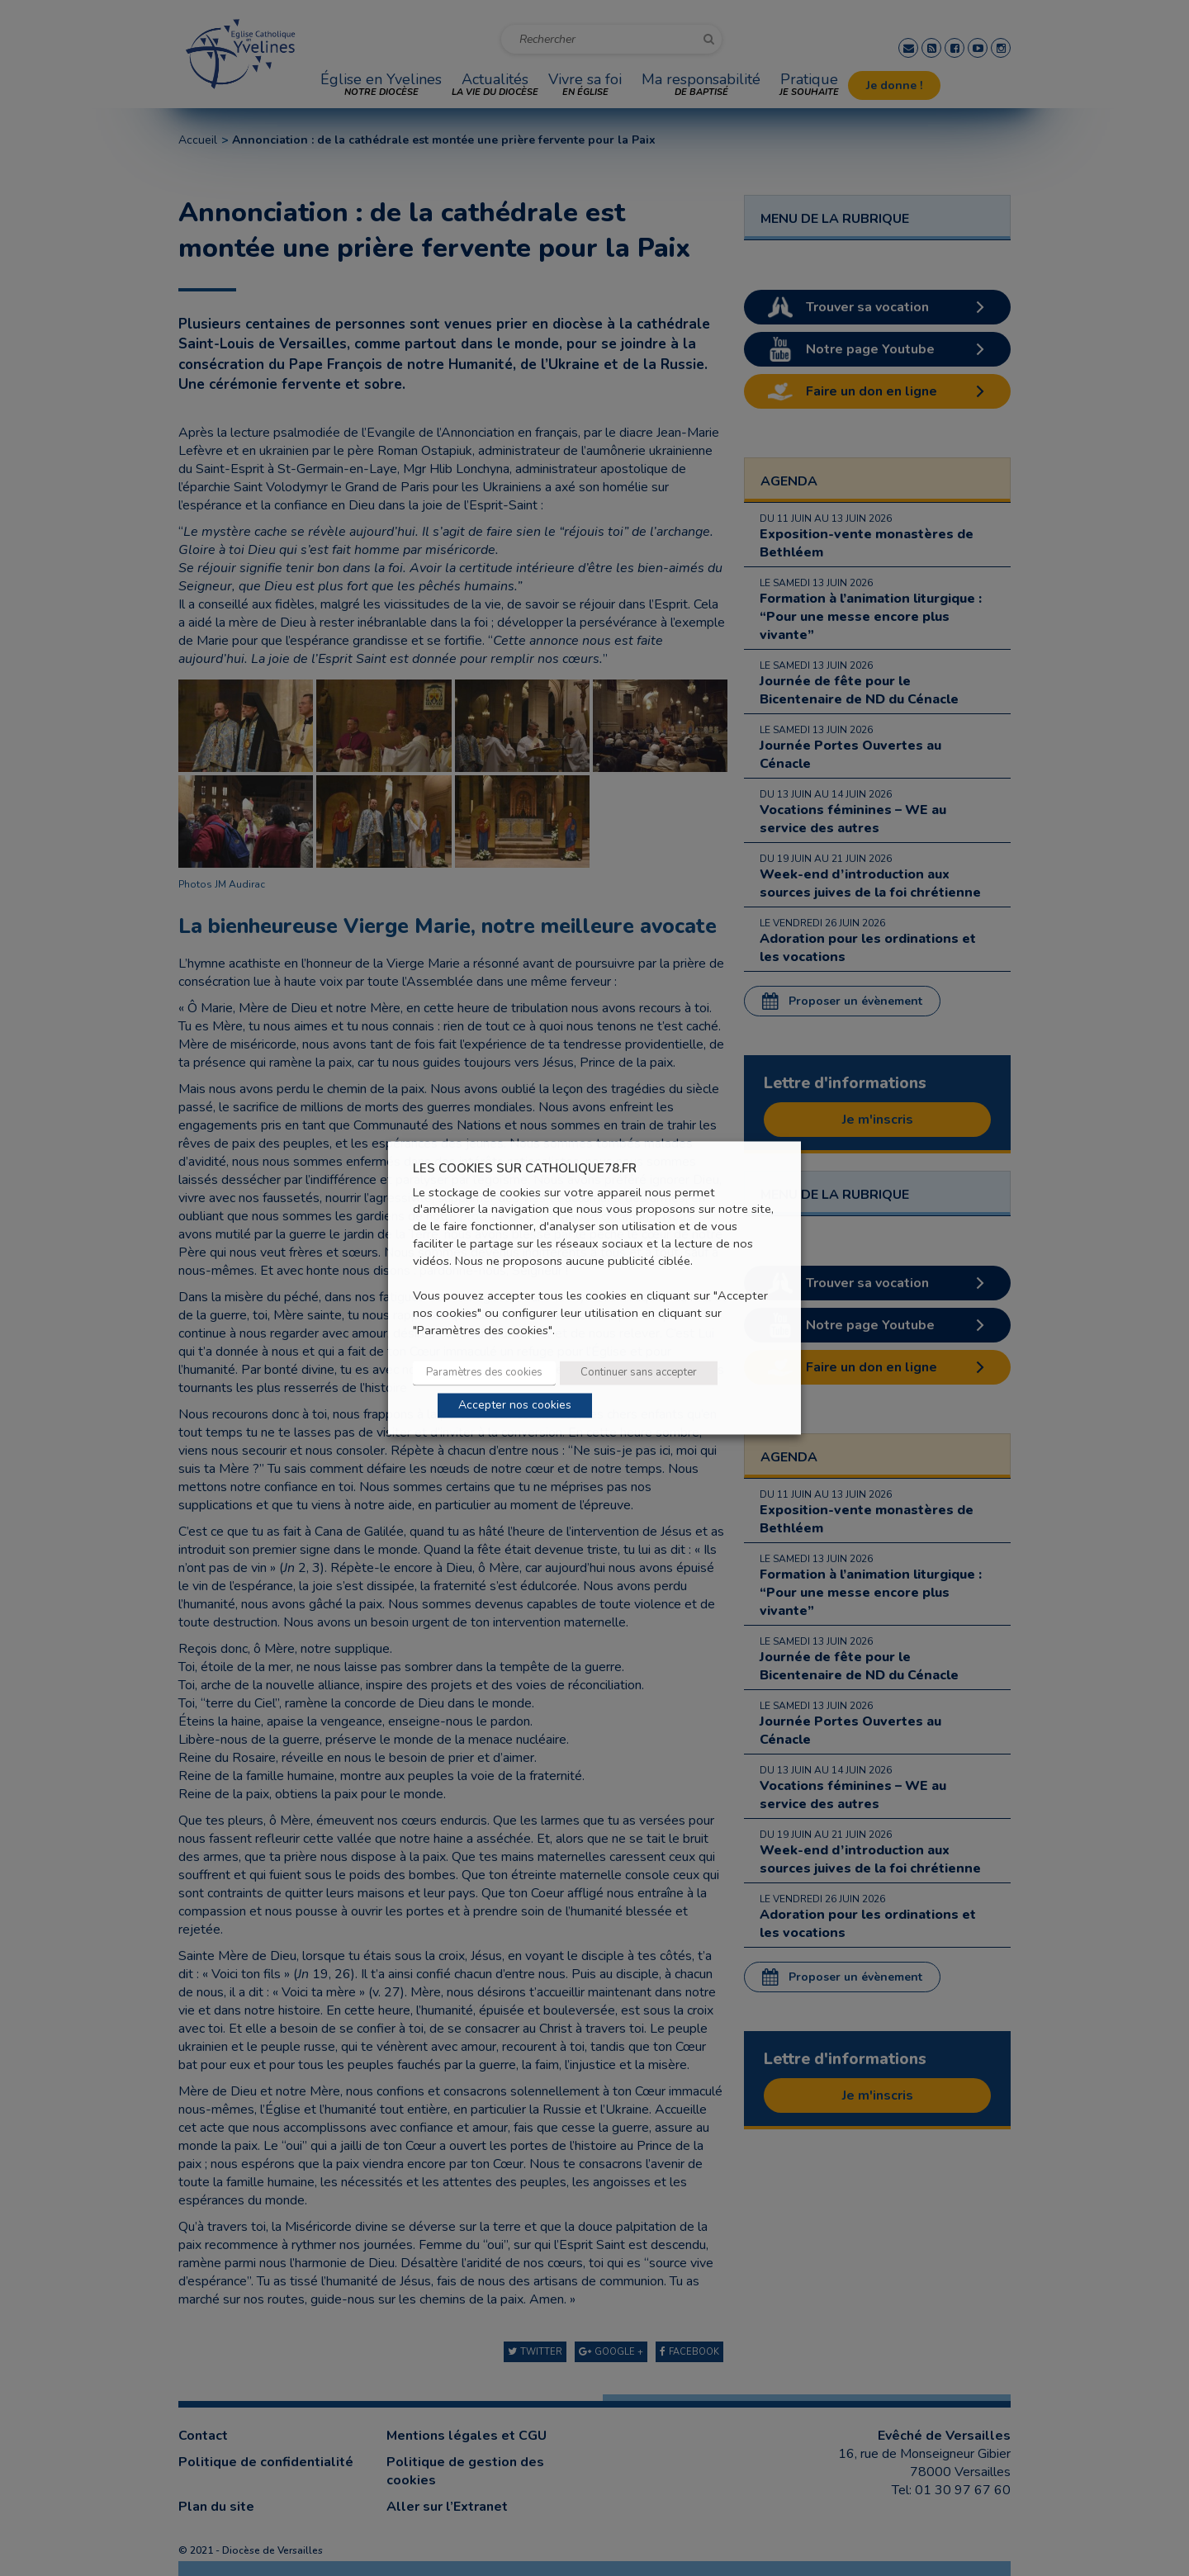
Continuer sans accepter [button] (638, 1373)
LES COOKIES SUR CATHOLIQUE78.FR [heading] (525, 1169)
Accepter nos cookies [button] (514, 1405)
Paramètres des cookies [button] (484, 1373)
